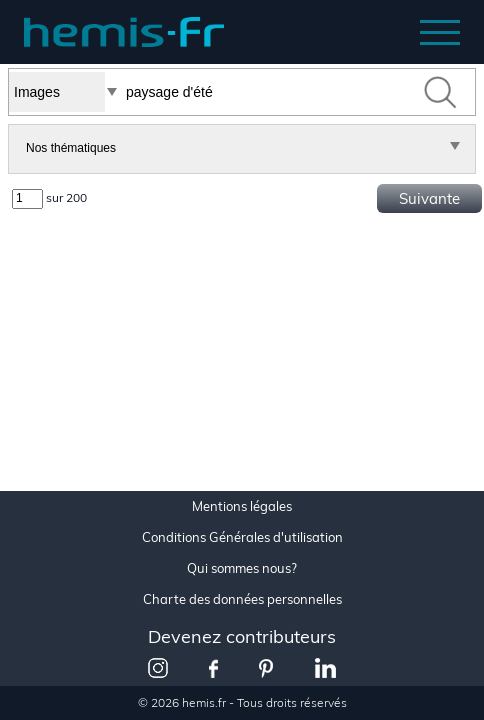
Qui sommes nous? (242, 568)
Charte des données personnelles (242, 599)
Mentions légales (242, 506)
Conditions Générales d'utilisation (242, 537)
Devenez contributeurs (242, 636)
